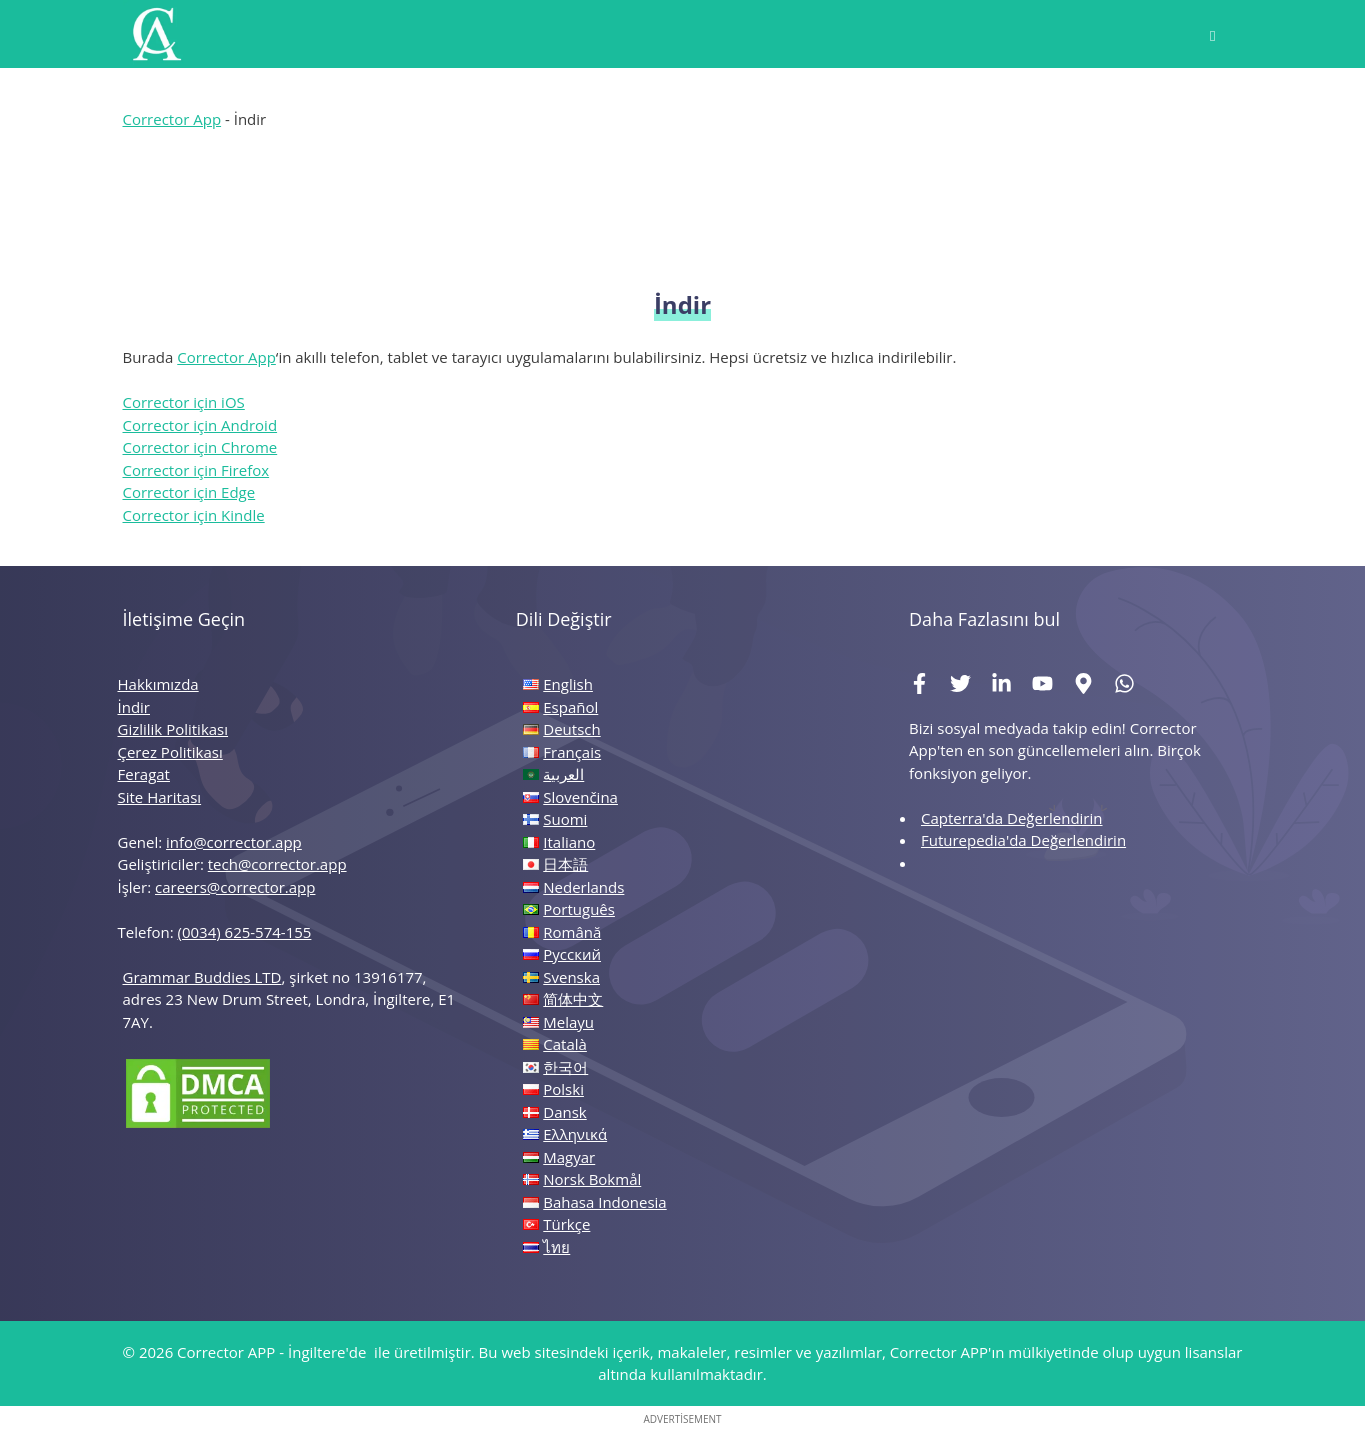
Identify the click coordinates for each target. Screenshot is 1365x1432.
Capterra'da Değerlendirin (1012, 818)
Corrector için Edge (189, 492)
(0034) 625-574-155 (245, 932)
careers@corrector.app (235, 887)
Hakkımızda (158, 684)
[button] (1212, 34)
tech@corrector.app (277, 864)
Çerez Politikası (170, 752)
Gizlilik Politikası (173, 729)
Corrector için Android (200, 425)
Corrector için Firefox (196, 470)
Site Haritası (160, 797)
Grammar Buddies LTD (202, 977)
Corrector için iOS (184, 402)
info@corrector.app (234, 842)
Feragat (144, 774)
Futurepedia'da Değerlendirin (1023, 840)
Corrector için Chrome (200, 447)
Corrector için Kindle (194, 515)
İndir (134, 707)
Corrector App (172, 119)
